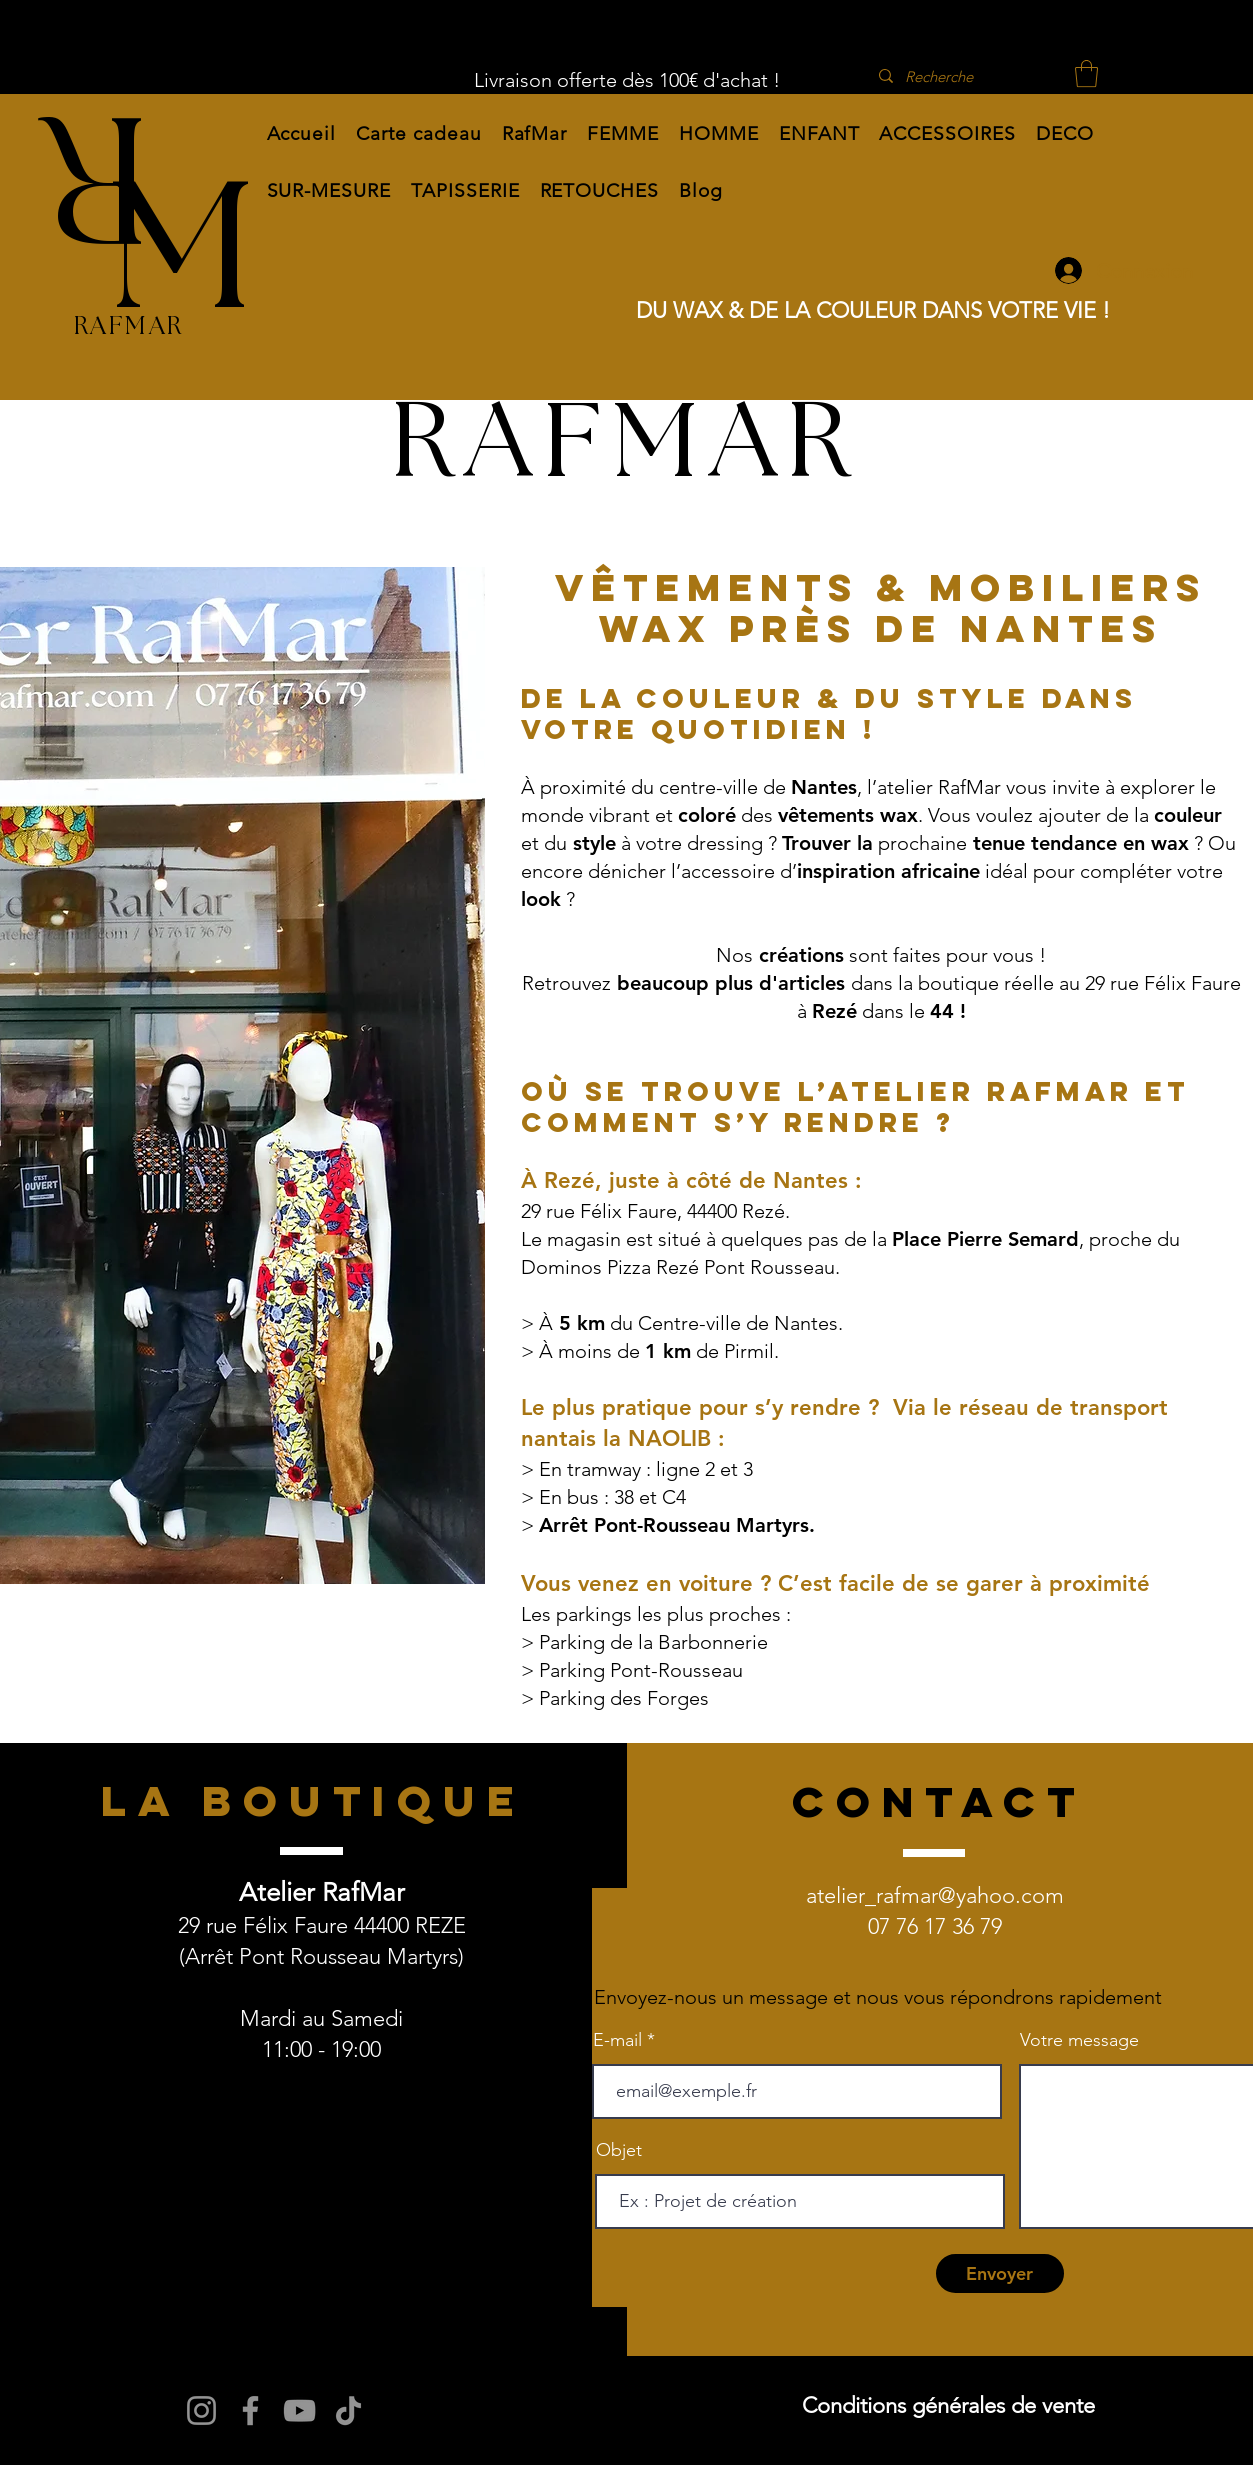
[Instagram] (201, 2410)
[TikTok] (348, 2410)
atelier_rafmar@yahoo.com (935, 1895)
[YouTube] (299, 2410)
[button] (535, 133)
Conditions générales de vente (948, 2405)
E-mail (617, 2040)
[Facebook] (250, 2410)
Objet (619, 2150)
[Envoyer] (1000, 2273)
